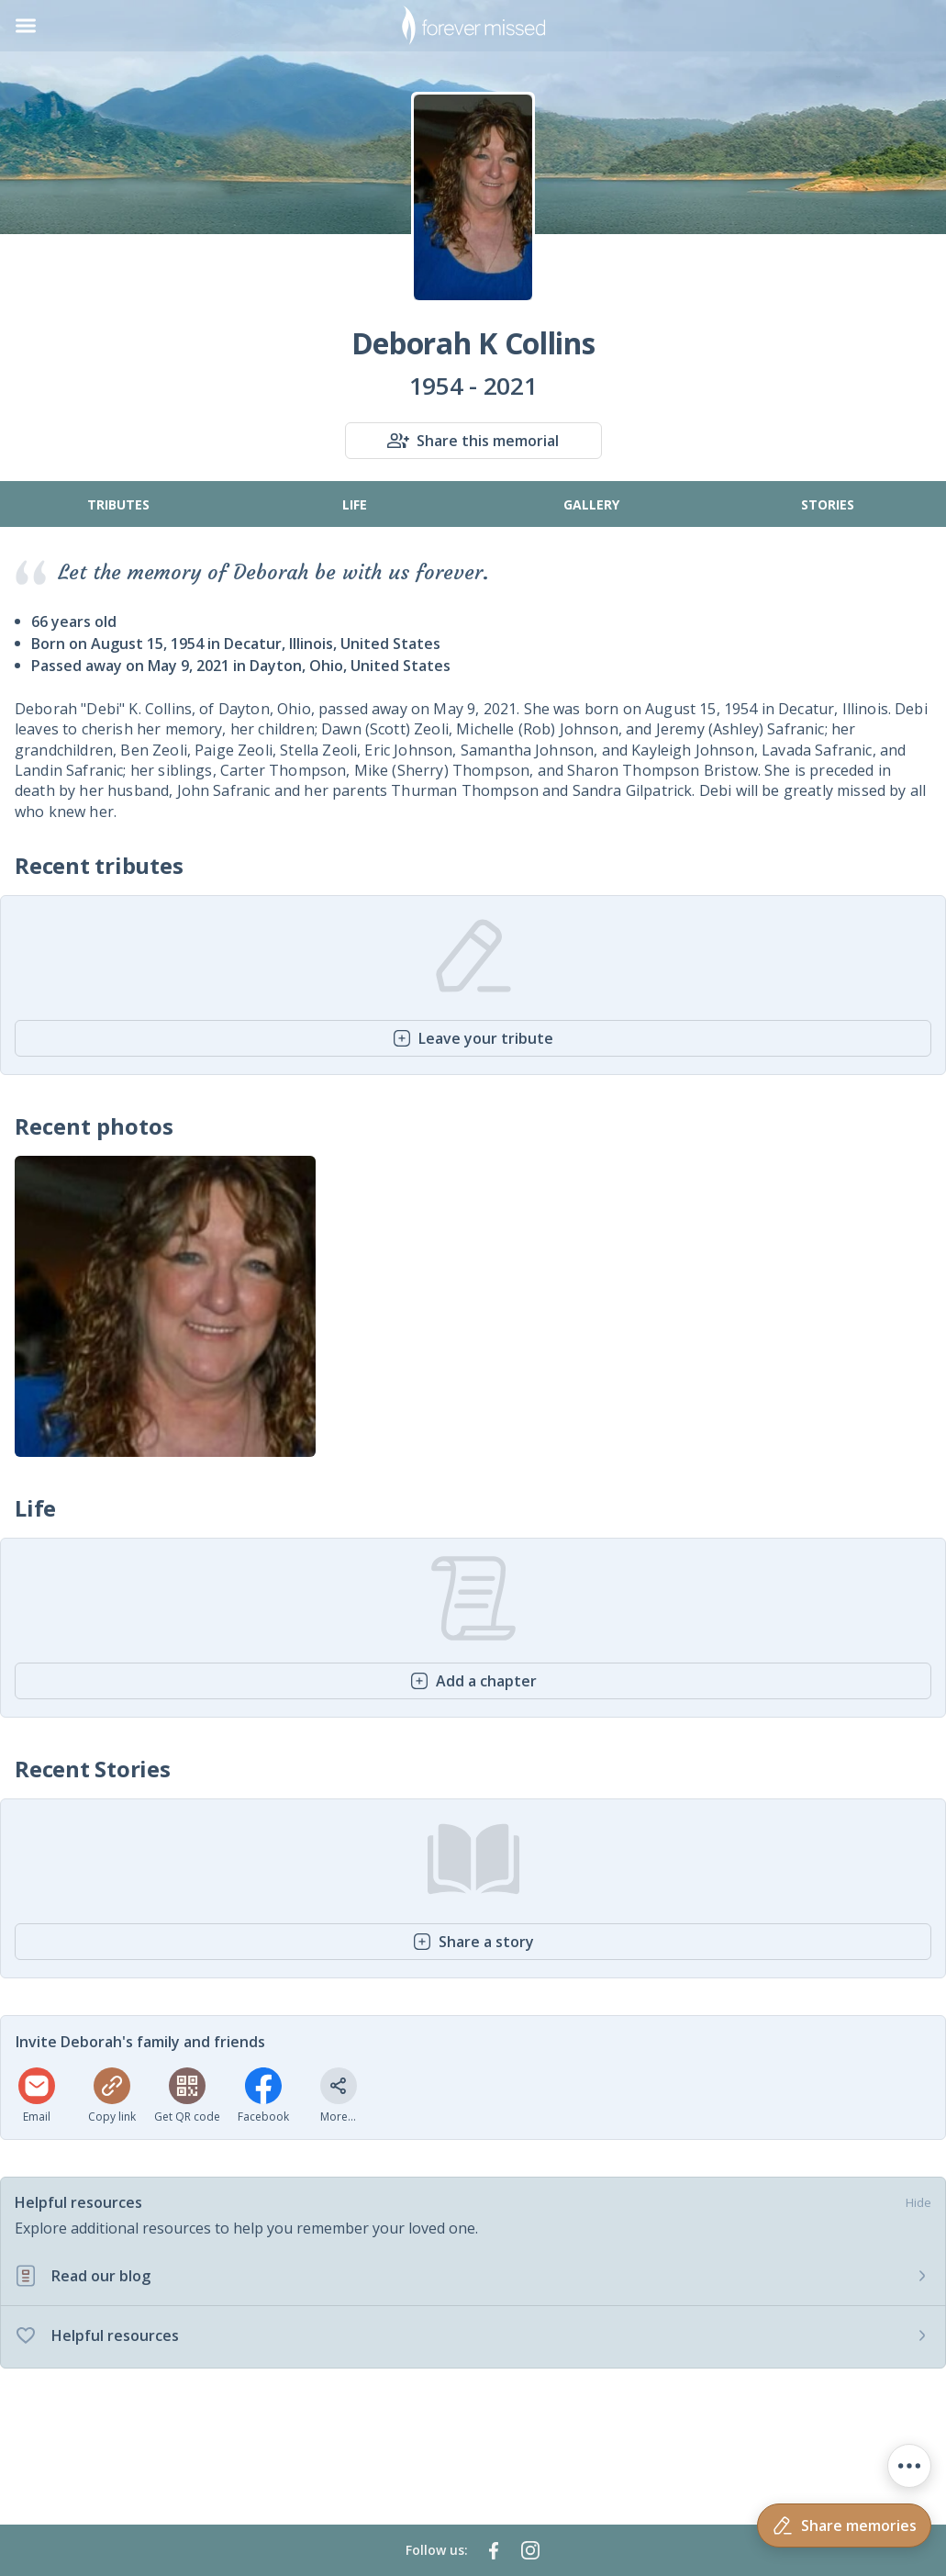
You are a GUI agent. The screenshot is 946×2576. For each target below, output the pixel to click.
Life (354, 504)
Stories (827, 504)
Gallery (591, 504)
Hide (918, 2202)
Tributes (118, 504)
